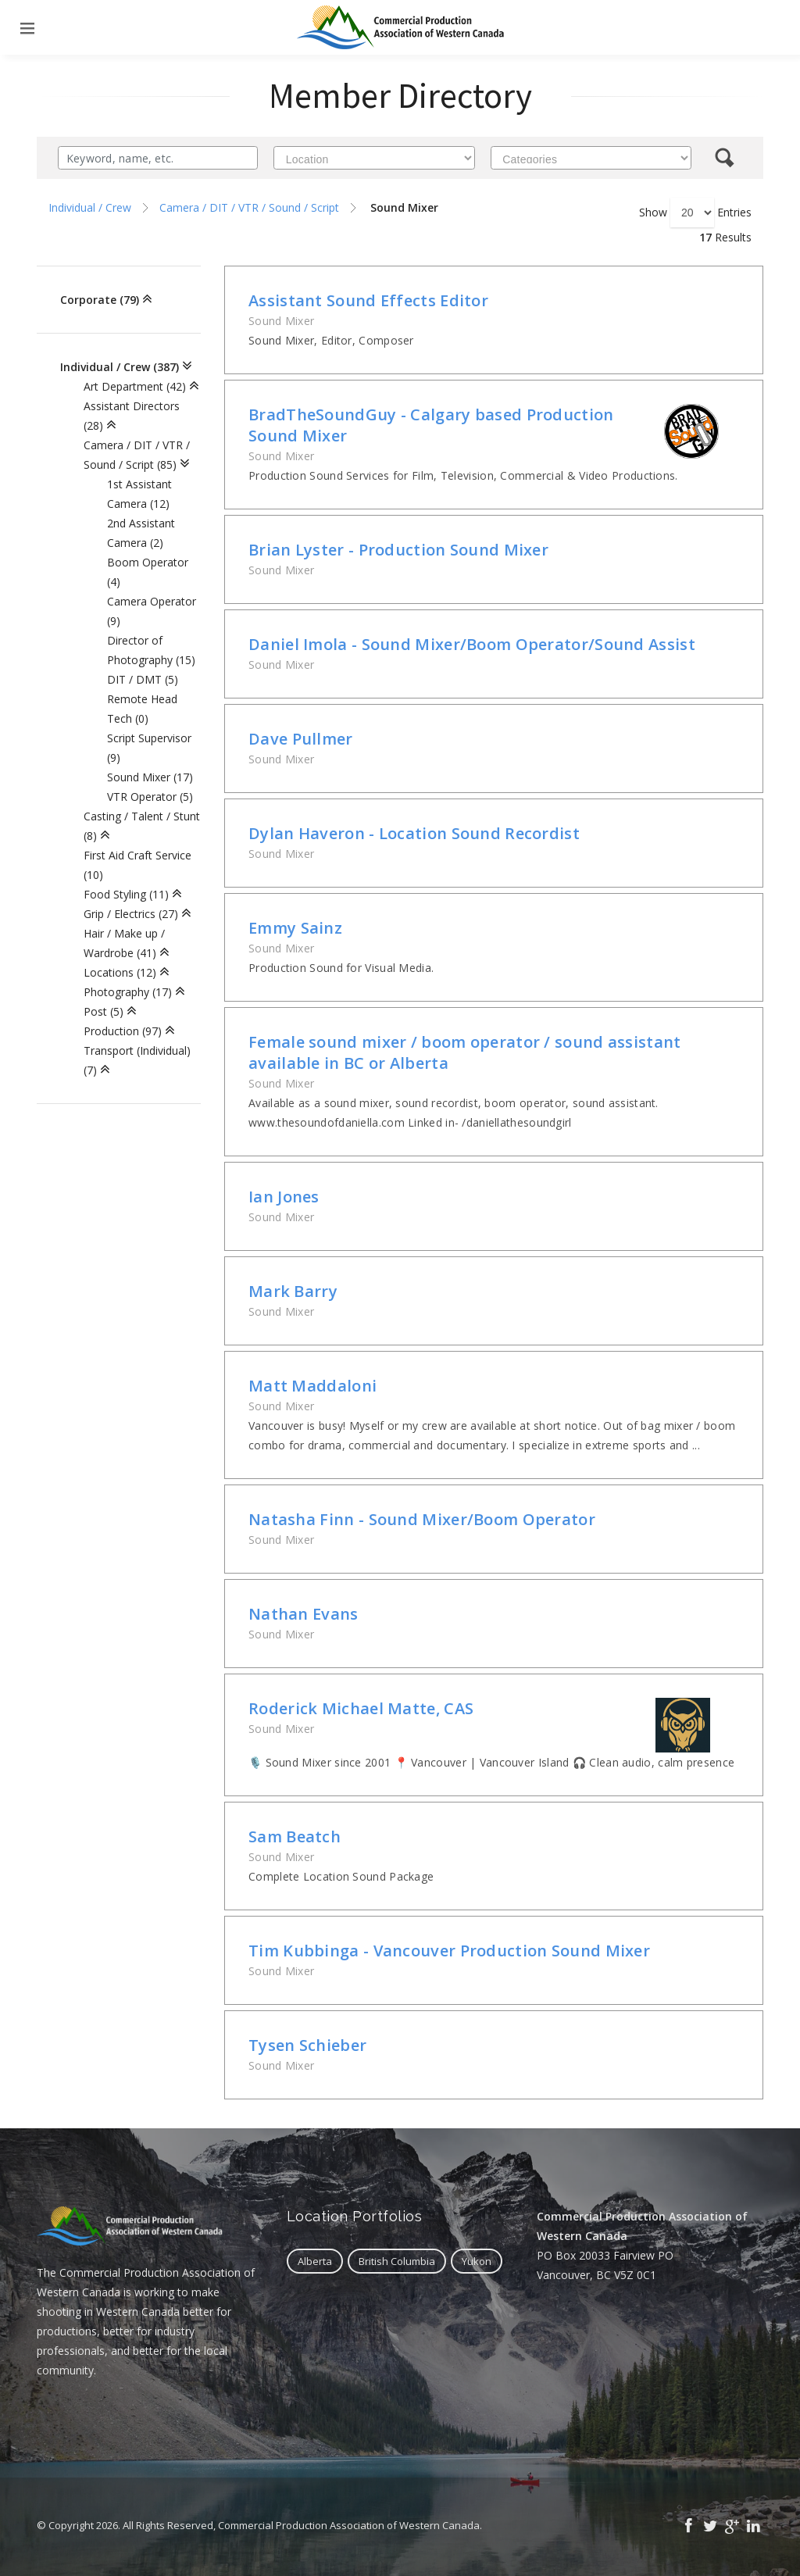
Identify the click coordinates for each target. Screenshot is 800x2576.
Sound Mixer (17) (150, 777)
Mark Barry (293, 1291)
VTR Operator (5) (150, 796)
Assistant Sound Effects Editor (368, 300)
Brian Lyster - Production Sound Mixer (398, 549)
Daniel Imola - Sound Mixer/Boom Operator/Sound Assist (471, 644)
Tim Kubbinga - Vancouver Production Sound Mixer (449, 1950)
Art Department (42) (135, 386)
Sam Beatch (294, 1836)
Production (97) (123, 1031)
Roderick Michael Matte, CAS (360, 1708)
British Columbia (397, 2261)
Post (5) (103, 1011)
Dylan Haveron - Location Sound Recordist (414, 833)
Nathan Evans (303, 1613)
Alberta (315, 2261)
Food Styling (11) (126, 894)
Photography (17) (128, 991)
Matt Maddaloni (312, 1385)
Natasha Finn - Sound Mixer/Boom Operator (421, 1519)
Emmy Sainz (295, 927)
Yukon (476, 2261)
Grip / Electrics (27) (131, 913)
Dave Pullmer (300, 738)
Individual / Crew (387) (119, 366)
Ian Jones (284, 1196)
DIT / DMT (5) (142, 679)
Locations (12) (120, 972)
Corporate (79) (99, 299)
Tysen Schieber (307, 2045)
